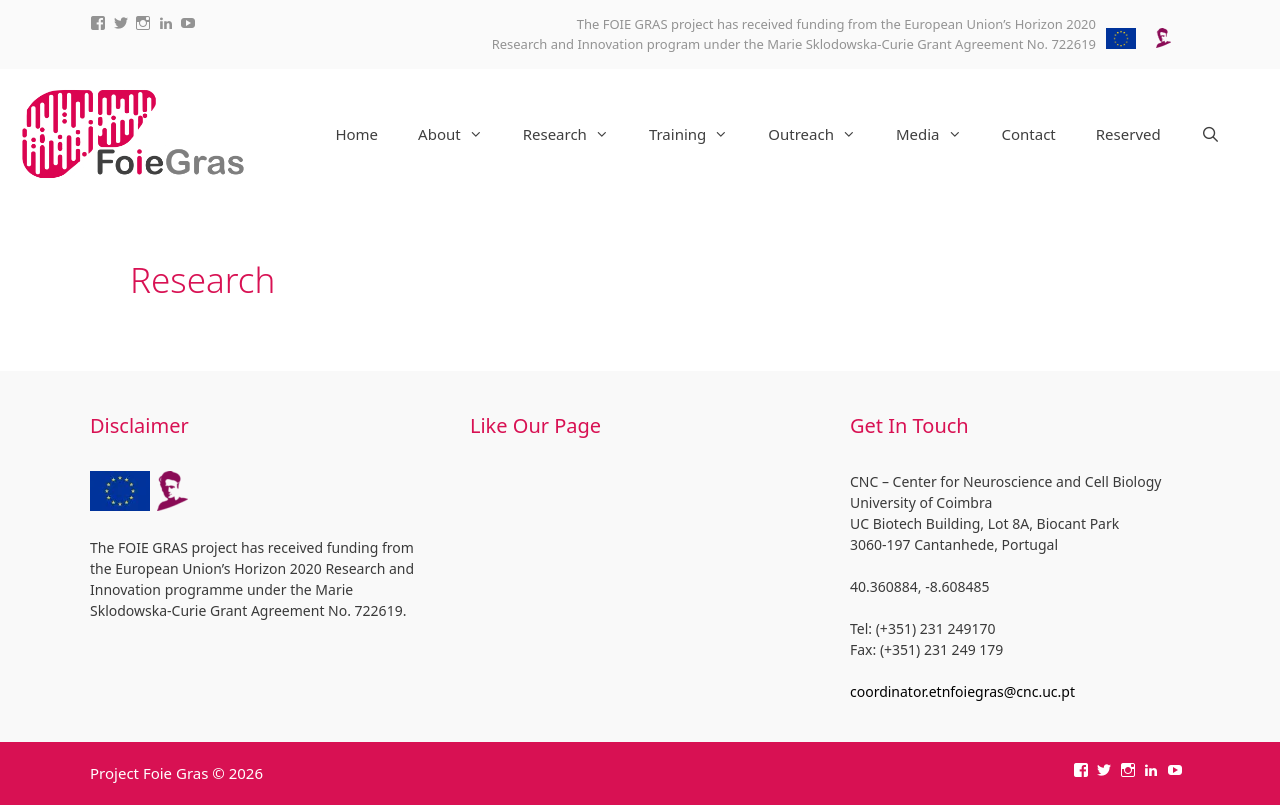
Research (576, 134)
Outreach (822, 134)
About (460, 134)
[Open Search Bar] (1210, 134)
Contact (1029, 134)
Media (939, 134)
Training (698, 134)
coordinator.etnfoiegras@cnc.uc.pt (962, 691)
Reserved (1128, 134)
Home (356, 134)
